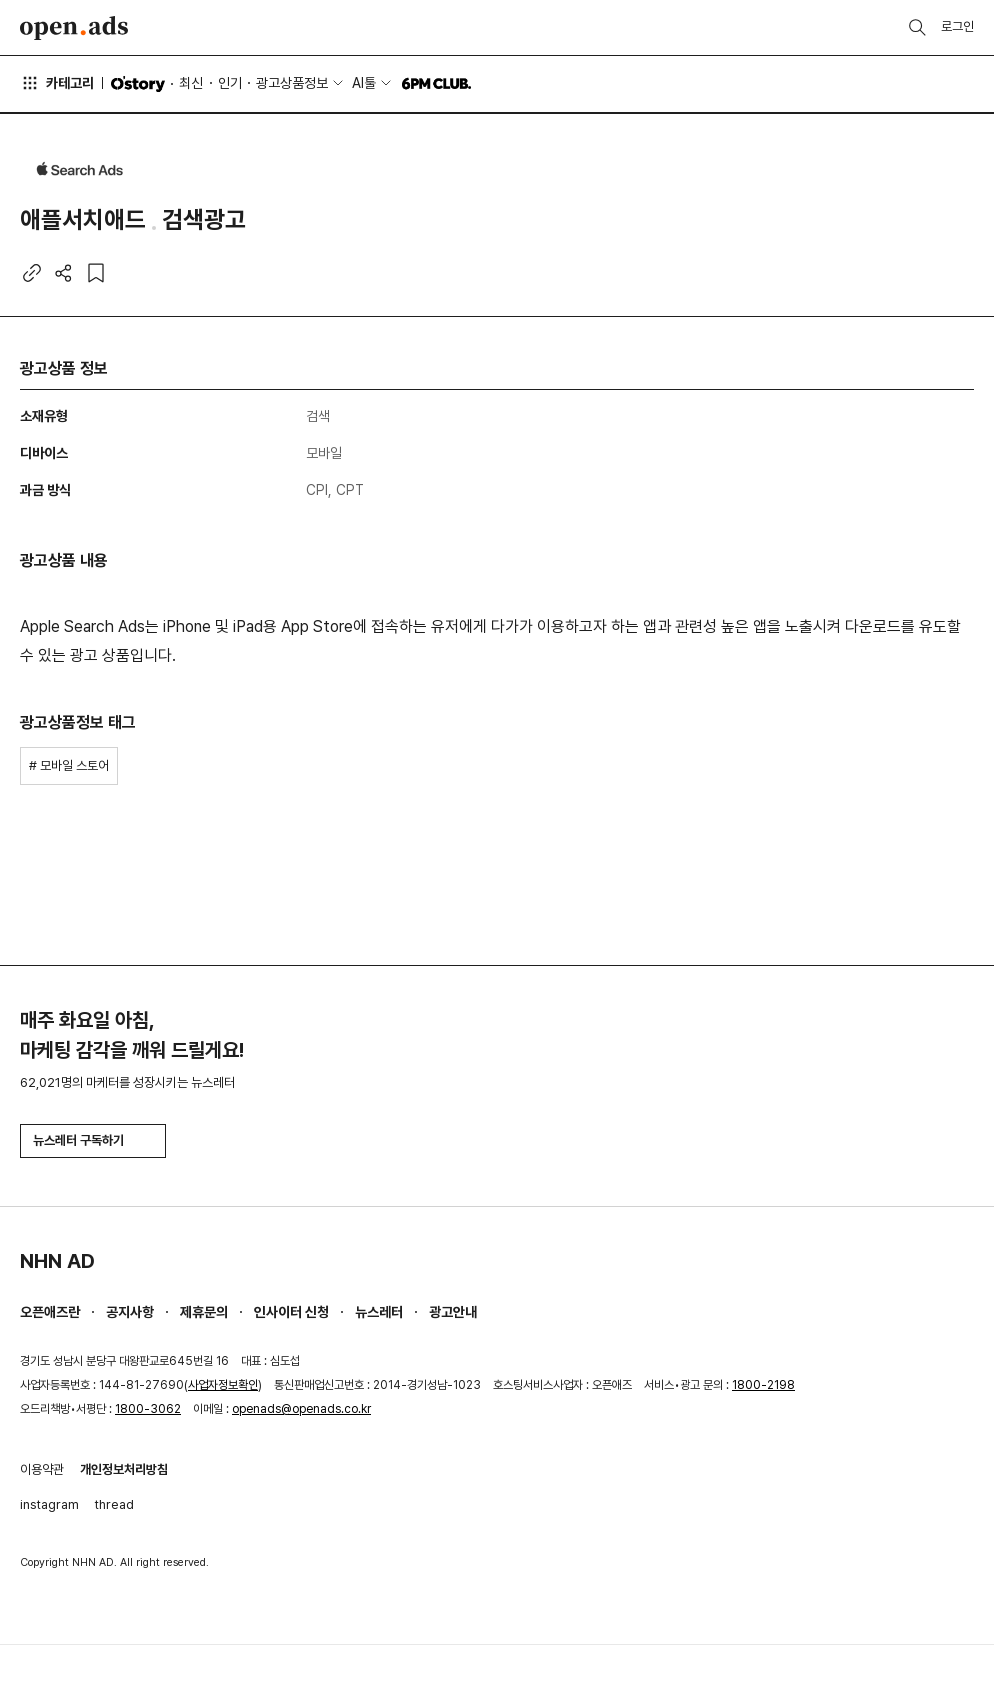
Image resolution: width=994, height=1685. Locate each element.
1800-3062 (148, 1409)
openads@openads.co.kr (301, 1409)
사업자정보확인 (223, 1385)
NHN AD (57, 1261)
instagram (49, 1504)
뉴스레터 (379, 1312)
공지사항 (130, 1312)
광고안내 (453, 1312)
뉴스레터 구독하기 (93, 1140)
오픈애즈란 (50, 1312)
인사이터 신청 (291, 1312)
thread (114, 1504)
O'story (138, 84)
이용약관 (42, 1469)
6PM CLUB (436, 84)
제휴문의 (204, 1312)
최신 (191, 83)
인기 (230, 83)
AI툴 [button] (364, 83)
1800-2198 (763, 1385)
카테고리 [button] (57, 83)
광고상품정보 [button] (292, 83)
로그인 (957, 26)
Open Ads (74, 28)
